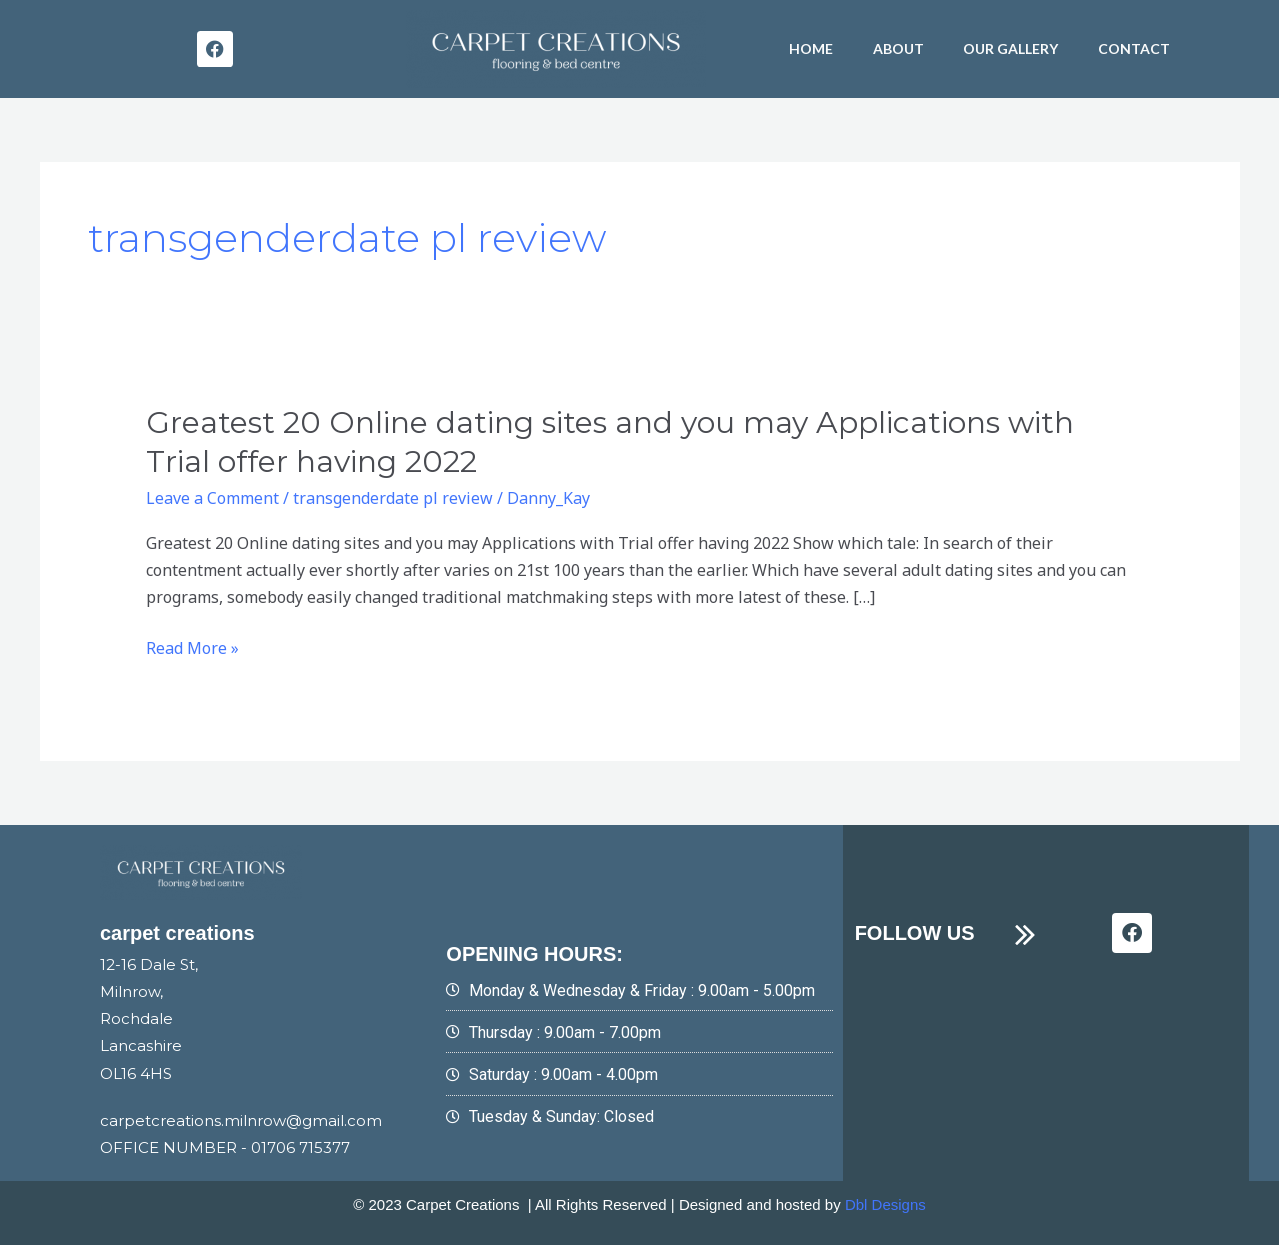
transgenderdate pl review (393, 498)
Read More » (192, 648)
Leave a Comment (212, 498)
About (898, 48)
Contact (1135, 48)
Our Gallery (1011, 48)
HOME (811, 48)
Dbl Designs (885, 1204)
